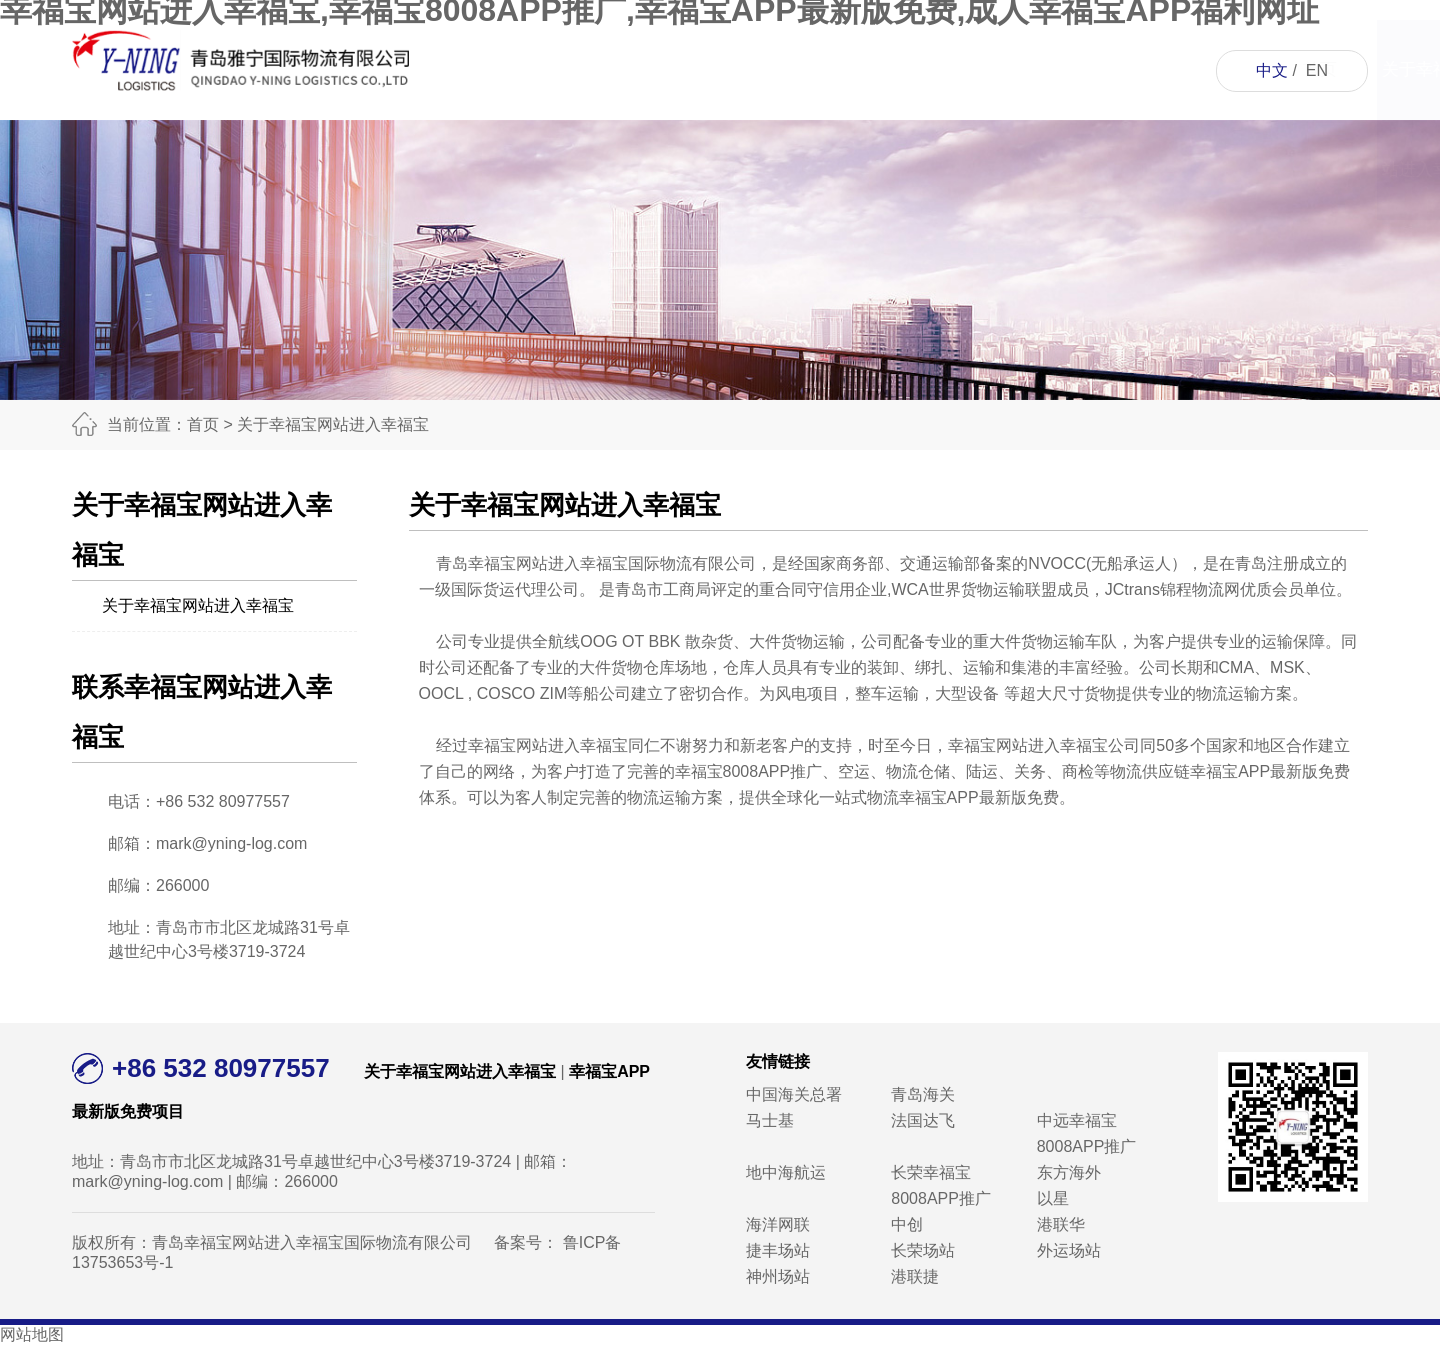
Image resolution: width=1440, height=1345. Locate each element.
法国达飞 (923, 1120)
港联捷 (915, 1276)
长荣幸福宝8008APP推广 (941, 1185)
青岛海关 (923, 1094)
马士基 (770, 1120)
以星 (1053, 1198)
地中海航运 (786, 1172)
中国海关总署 (794, 1094)
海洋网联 (778, 1224)
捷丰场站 (778, 1250)
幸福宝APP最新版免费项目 (783, 119)
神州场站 (778, 1276)
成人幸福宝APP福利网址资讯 (896, 169)
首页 (557, 69)
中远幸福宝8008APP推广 (1087, 1133)
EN (1317, 70)
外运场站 (1069, 1250)
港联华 (1061, 1224)
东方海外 (1069, 1172)
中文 (1272, 70)
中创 (907, 1224)
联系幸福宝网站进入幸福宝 (1121, 119)
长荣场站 (923, 1250)
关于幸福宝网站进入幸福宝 (670, 119)
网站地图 (32, 1334)
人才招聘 (1009, 69)
